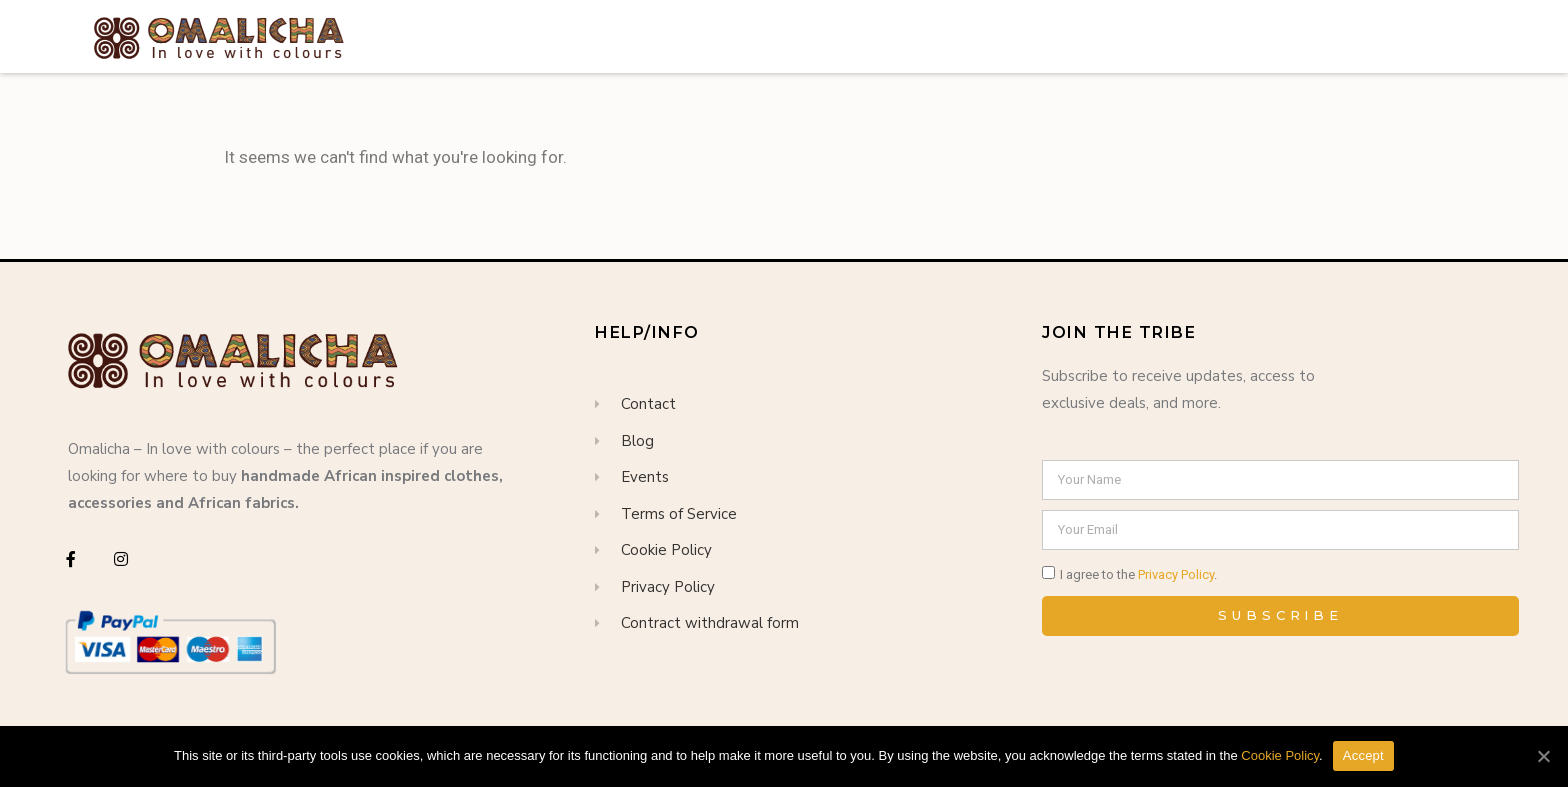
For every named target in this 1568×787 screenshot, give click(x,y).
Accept (1363, 755)
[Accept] (1543, 756)
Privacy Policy (1176, 574)
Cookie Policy (1280, 755)
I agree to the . (1138, 574)
